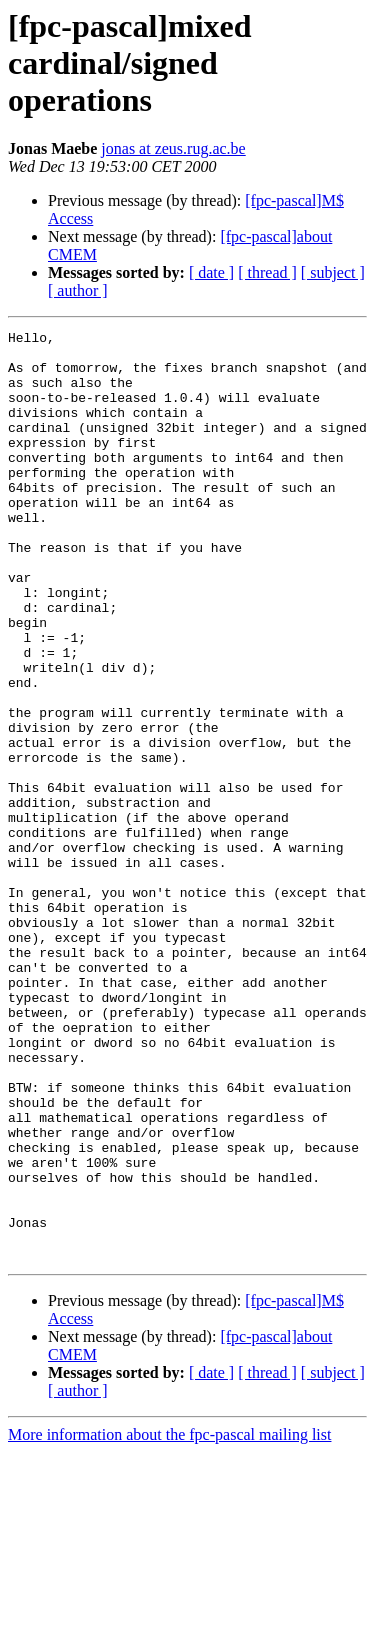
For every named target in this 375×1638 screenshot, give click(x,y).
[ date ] (211, 272)
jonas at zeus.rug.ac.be (173, 148)
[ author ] (78, 290)
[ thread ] (267, 272)
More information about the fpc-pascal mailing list (169, 1620)
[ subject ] (333, 272)
